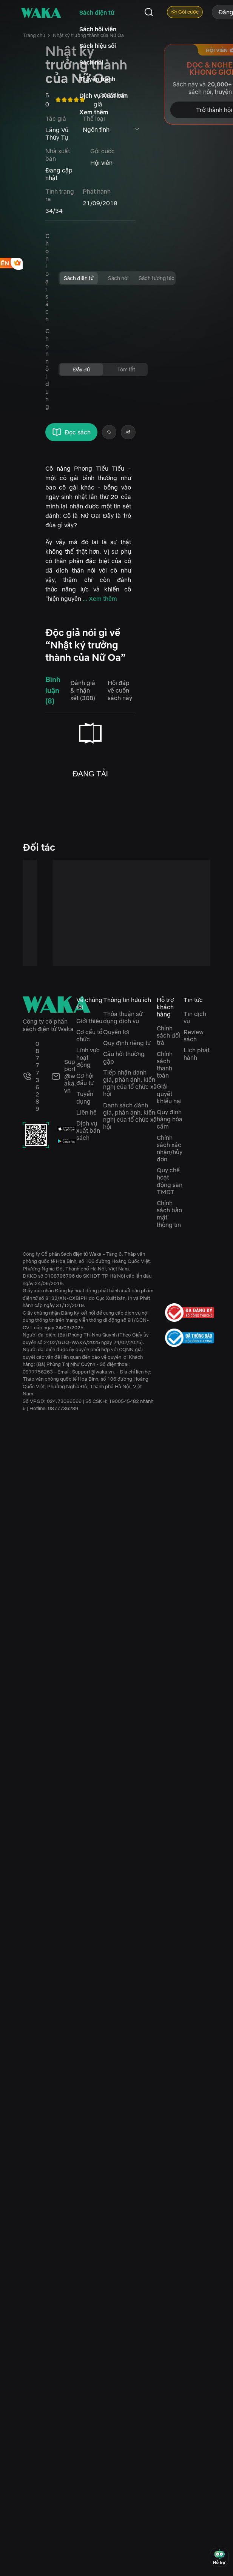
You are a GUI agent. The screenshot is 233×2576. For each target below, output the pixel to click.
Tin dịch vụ (195, 1017)
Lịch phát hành (197, 1053)
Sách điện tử (96, 12)
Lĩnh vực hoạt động (88, 1057)
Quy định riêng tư (127, 1043)
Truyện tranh (97, 79)
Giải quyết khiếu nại (169, 1093)
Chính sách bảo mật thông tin (169, 1214)
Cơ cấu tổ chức (89, 1035)
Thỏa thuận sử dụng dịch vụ (122, 1017)
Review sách (194, 1035)
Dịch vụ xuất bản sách (88, 1130)
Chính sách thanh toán (165, 1064)
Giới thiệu (89, 1021)
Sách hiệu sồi (97, 45)
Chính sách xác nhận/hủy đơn (169, 1148)
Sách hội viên (97, 29)
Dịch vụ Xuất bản (103, 95)
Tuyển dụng (84, 1097)
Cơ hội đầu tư (85, 1079)
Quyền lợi (116, 1032)
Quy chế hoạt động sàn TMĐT (169, 1181)
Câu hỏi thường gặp (124, 1057)
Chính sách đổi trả (168, 1035)
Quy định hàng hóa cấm (169, 1119)
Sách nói (91, 62)
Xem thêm (93, 112)
